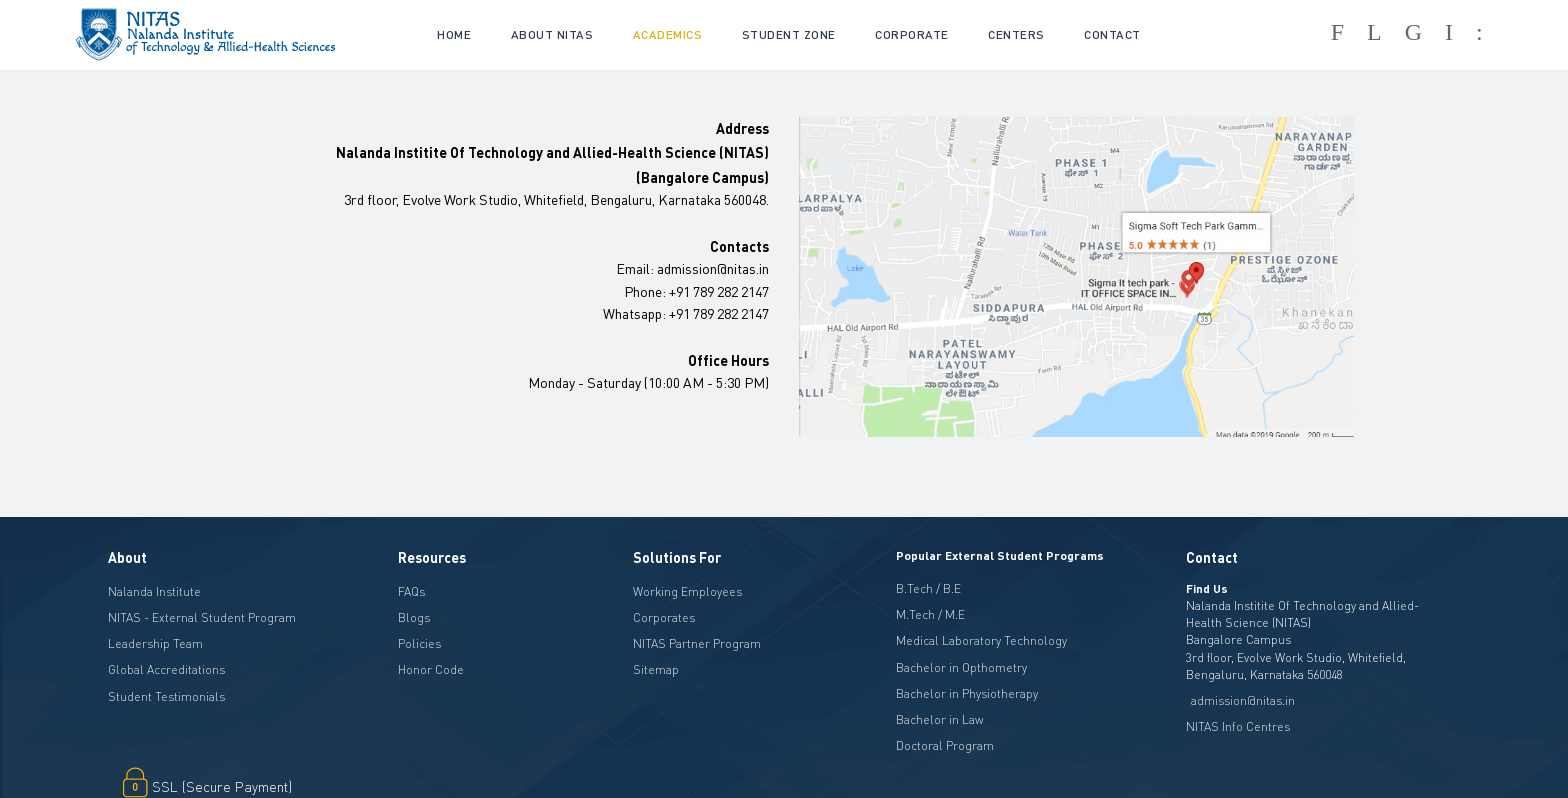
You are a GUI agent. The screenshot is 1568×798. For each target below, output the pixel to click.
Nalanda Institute (154, 591)
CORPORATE (912, 34)
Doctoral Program (945, 745)
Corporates (664, 617)
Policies (419, 643)
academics (668, 34)
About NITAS (552, 34)
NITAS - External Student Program (202, 617)
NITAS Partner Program (697, 643)
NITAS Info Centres (1238, 726)
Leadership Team (155, 643)
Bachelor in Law (940, 719)
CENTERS (1016, 34)
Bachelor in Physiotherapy (967, 693)
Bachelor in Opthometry (961, 667)
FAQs (411, 591)
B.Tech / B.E (928, 588)
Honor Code (431, 669)
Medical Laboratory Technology (981, 640)
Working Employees (687, 591)
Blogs (414, 617)
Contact (1112, 34)
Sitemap (656, 669)
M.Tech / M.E (930, 614)
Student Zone (789, 34)
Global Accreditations (166, 669)
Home (454, 34)
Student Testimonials (166, 696)
